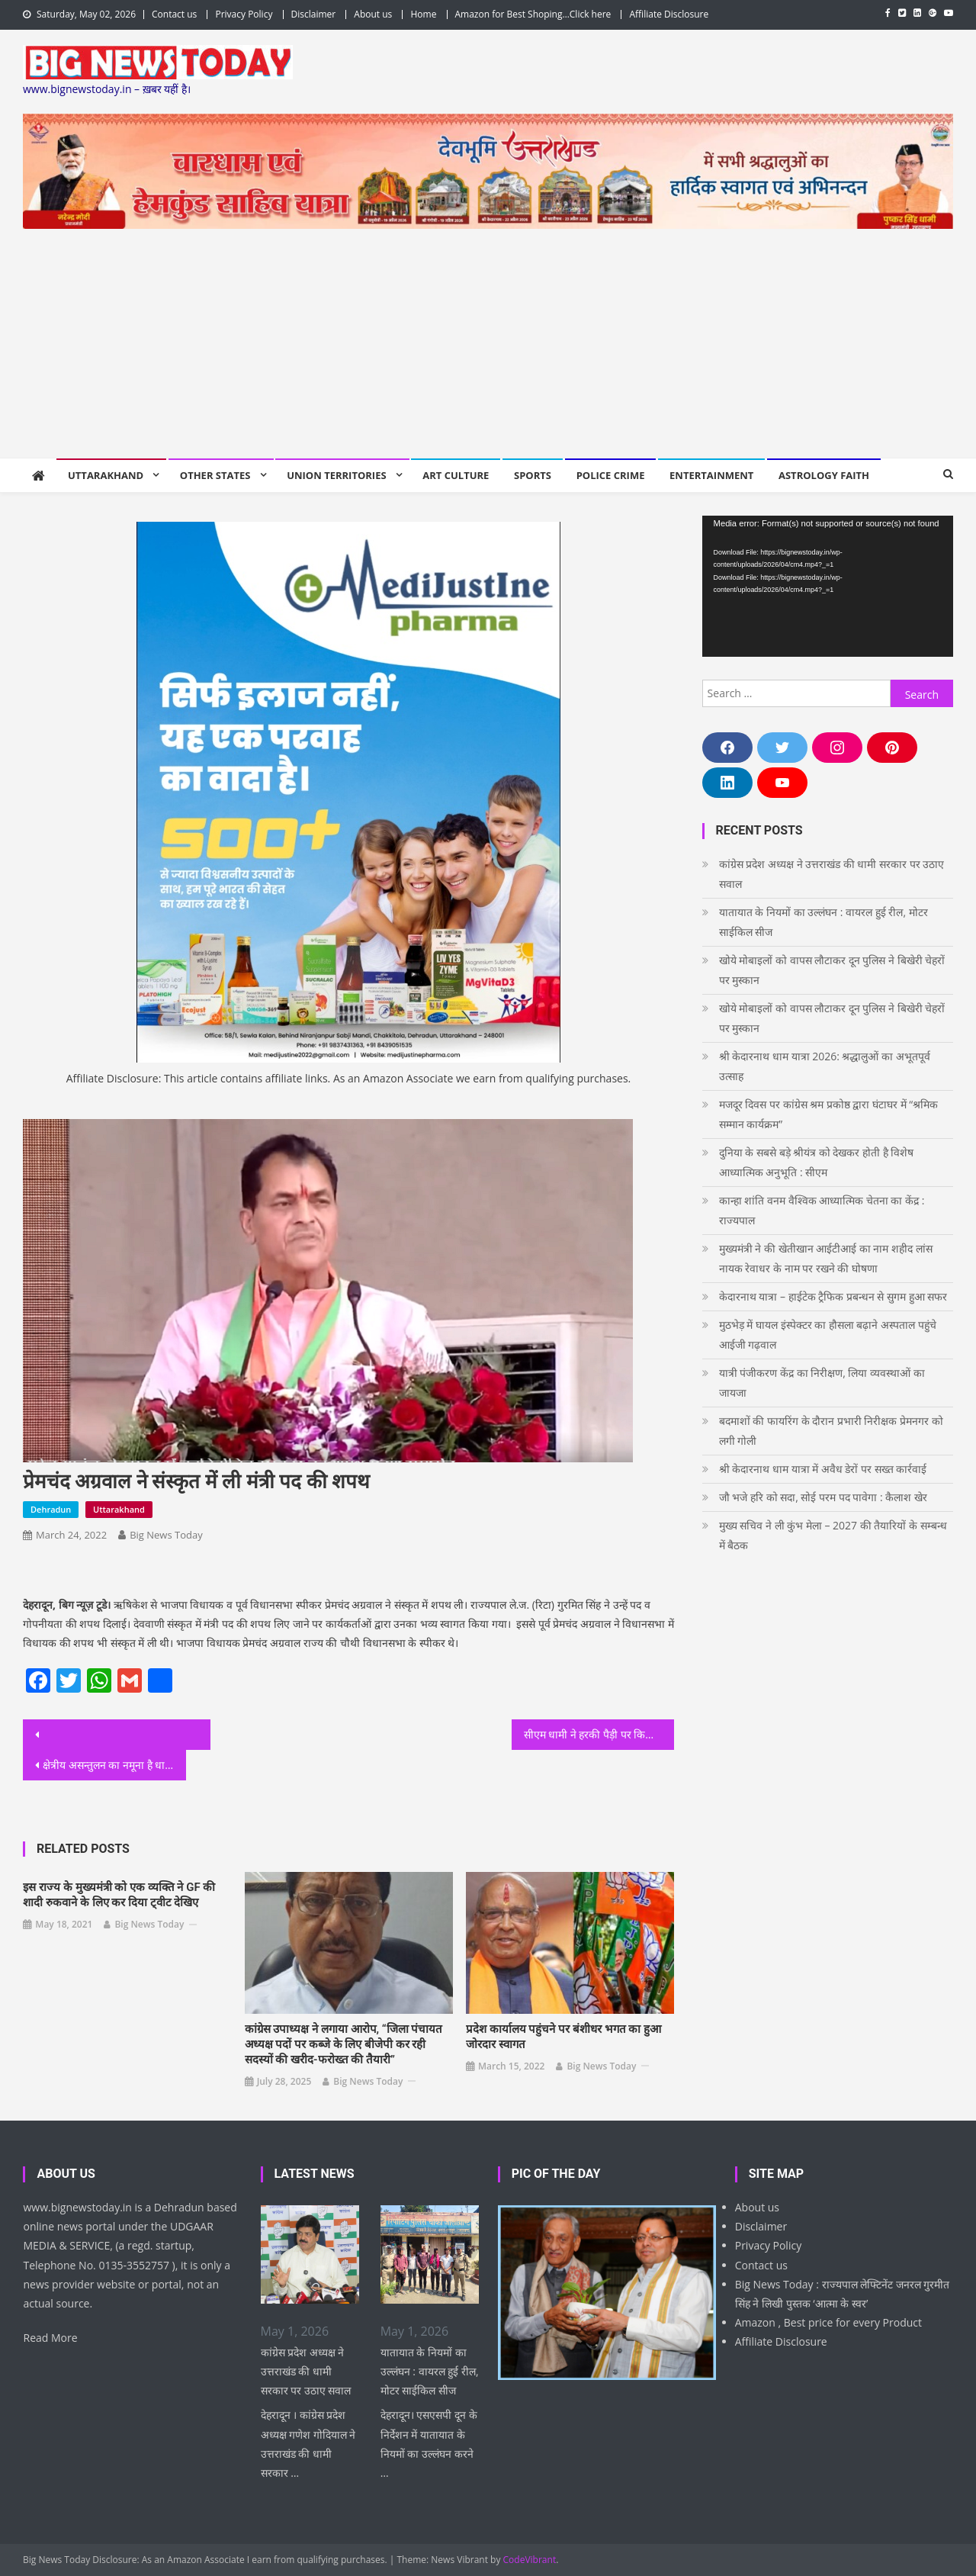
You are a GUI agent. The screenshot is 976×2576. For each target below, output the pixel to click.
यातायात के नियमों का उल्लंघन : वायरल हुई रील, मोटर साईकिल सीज (823, 922)
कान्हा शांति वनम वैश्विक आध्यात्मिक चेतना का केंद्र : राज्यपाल (822, 1210)
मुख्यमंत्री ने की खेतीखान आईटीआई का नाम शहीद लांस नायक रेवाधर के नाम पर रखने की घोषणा (826, 1258)
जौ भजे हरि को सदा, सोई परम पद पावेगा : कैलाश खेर (823, 1497)
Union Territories (336, 475)
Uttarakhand (105, 475)
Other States (215, 475)
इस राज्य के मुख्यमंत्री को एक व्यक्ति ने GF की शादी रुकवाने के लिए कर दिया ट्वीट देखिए (119, 1894)
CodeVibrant (530, 2559)
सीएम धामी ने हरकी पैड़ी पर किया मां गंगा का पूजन (599, 1734)
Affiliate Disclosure (668, 14)
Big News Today (166, 1535)
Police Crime (610, 475)
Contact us (174, 14)
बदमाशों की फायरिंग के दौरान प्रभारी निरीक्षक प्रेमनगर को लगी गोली (831, 1430)
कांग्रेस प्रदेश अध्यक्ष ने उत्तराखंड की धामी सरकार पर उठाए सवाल (832, 874)
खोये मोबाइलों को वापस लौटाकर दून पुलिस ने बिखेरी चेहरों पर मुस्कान (832, 970)
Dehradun (50, 1509)
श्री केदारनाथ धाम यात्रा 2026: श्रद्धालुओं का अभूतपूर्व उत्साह (824, 1066)
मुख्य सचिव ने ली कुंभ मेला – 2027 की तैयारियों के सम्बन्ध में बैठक (833, 1535)
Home (423, 14)
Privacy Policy (243, 14)
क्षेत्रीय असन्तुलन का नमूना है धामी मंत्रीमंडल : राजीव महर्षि (114, 1765)
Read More (50, 2337)
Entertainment (711, 475)
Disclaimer (313, 14)
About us (373, 14)
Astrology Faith (824, 475)
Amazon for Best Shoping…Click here (533, 14)
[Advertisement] (488, 343)
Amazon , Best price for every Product (828, 2322)
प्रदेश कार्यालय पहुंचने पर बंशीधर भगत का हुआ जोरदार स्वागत (563, 2036)
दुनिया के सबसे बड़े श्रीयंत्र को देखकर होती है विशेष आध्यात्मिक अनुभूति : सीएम (816, 1162)
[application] (827, 586)
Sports (532, 475)
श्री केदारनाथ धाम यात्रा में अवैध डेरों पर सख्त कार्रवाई (823, 1469)
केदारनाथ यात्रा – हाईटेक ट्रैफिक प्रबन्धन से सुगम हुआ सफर (833, 1296)
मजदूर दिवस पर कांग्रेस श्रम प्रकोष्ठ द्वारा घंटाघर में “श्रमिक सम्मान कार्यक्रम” (829, 1114)
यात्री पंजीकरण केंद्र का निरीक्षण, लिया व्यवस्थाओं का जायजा (822, 1382)
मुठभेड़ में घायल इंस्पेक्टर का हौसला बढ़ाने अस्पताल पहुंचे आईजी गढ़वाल (827, 1334)
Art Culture (455, 475)
